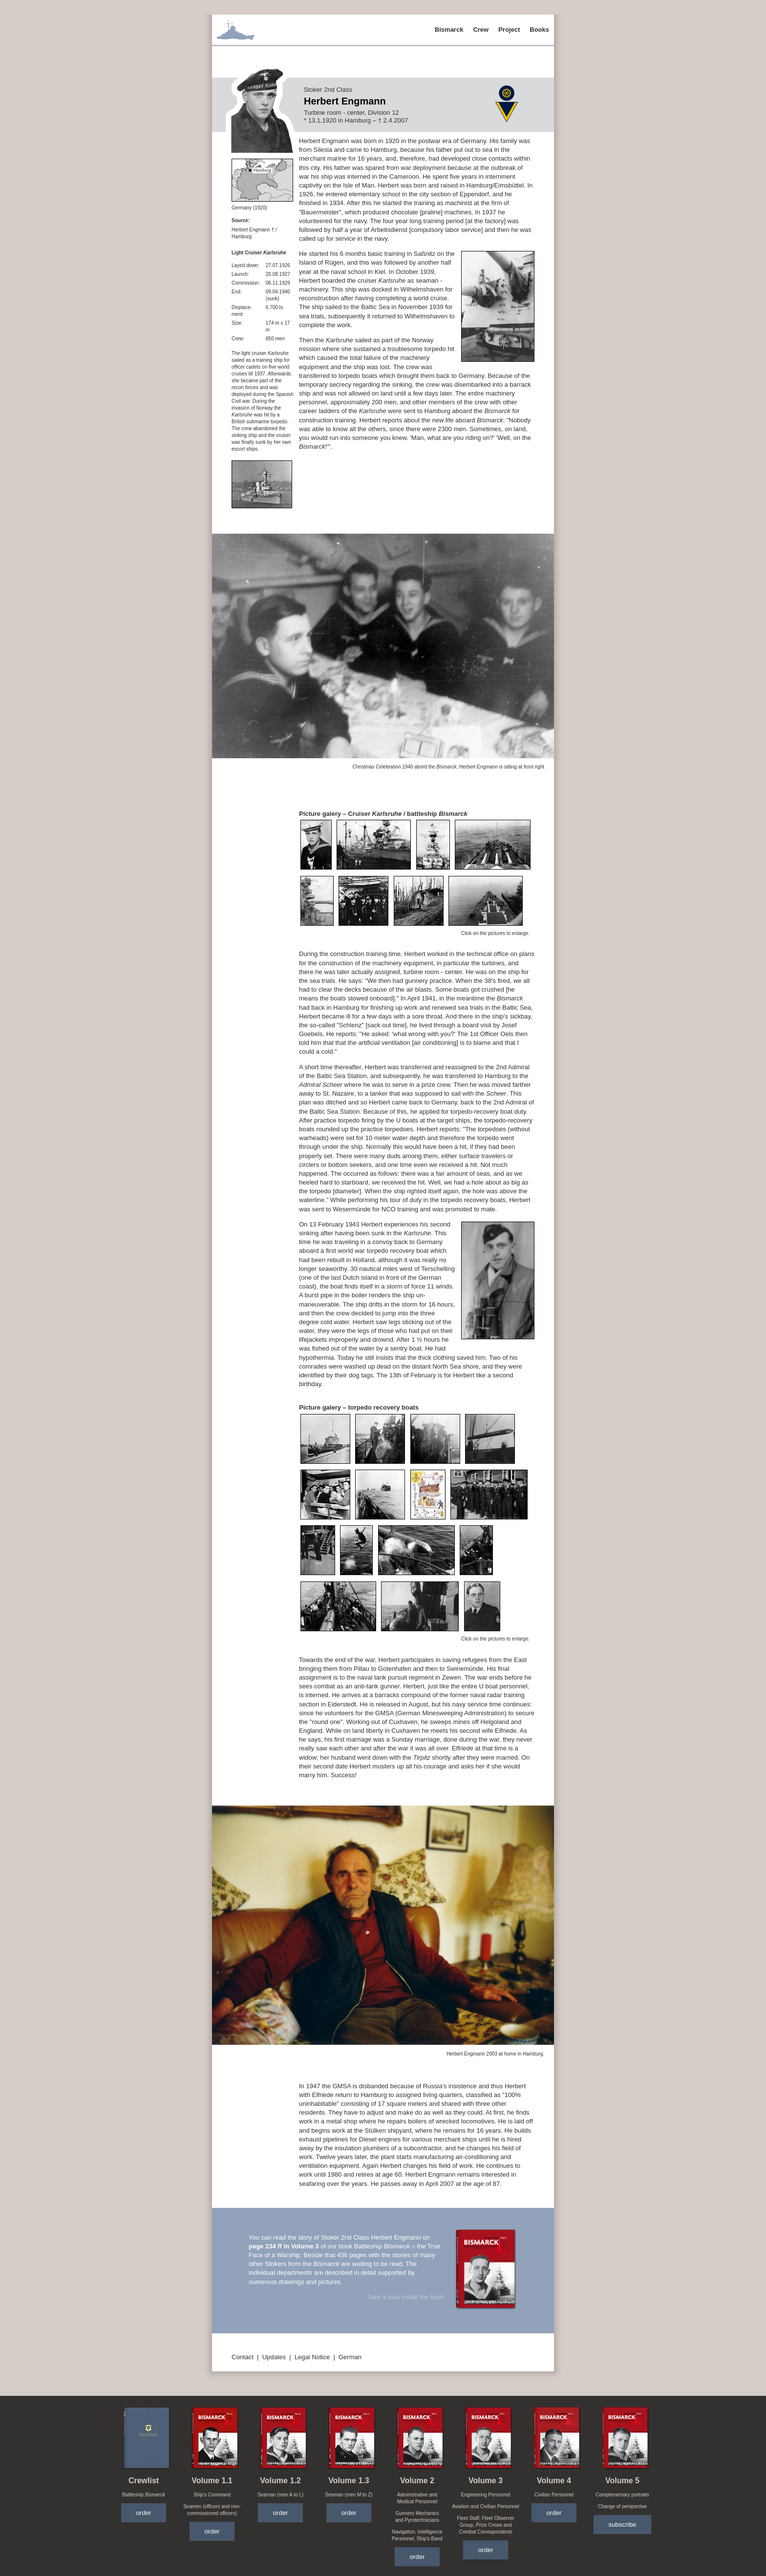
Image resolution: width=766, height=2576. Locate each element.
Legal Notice (312, 2357)
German (350, 2357)
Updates (274, 2357)
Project (509, 29)
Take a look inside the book (405, 2297)
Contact (243, 2357)
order (143, 2512)
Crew (481, 29)
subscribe (622, 2524)
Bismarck (449, 29)
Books (539, 29)
